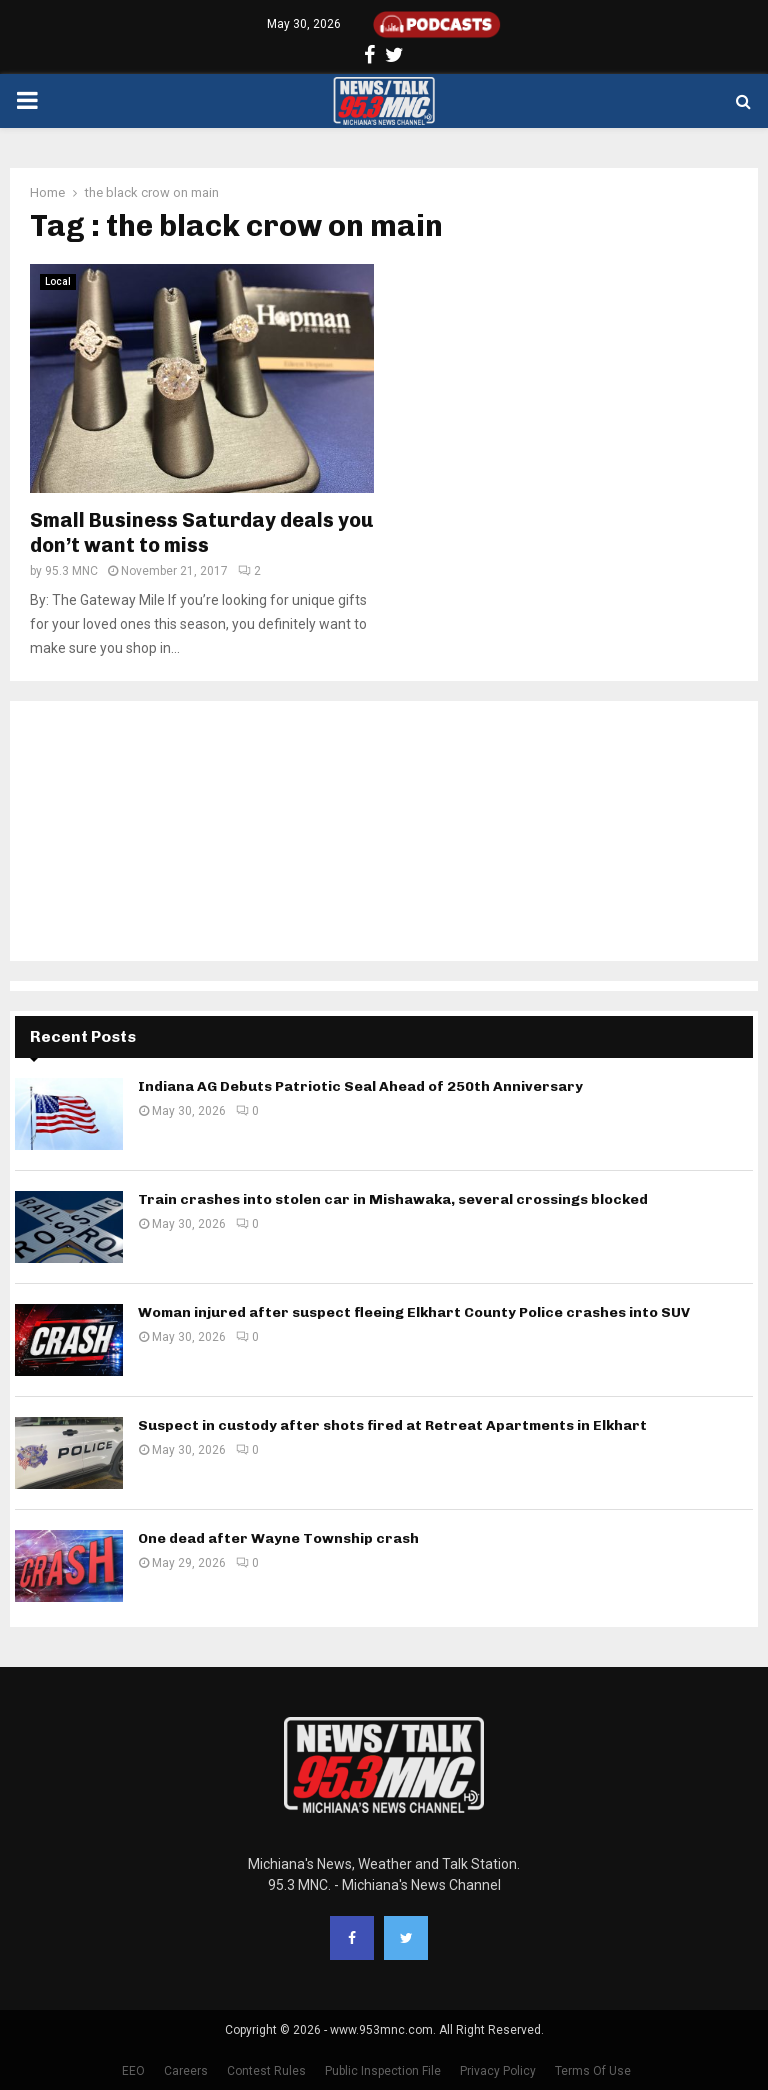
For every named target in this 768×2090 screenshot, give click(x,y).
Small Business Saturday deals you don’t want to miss (202, 532)
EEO (133, 2071)
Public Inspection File (383, 2071)
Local (58, 281)
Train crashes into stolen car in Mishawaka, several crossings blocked (393, 1199)
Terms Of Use (593, 2071)
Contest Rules (266, 2071)
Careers (186, 2071)
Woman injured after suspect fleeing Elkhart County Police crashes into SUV (414, 1312)
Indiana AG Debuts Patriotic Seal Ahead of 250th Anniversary (360, 1086)
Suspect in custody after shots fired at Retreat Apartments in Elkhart (392, 1425)
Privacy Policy (498, 2071)
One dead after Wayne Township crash (278, 1538)
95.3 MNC (71, 571)
